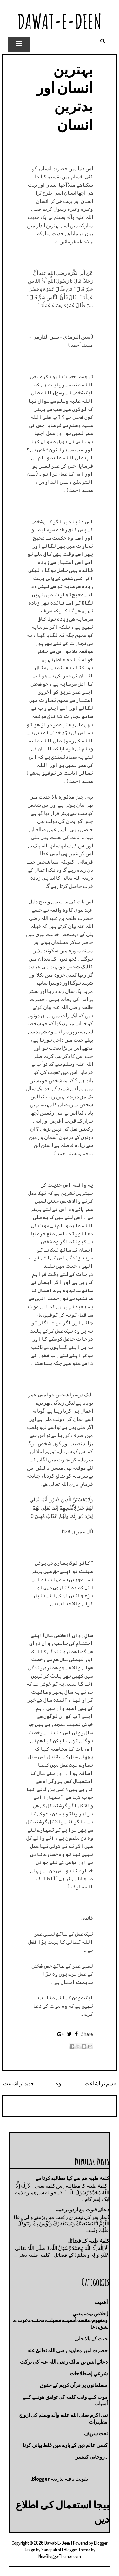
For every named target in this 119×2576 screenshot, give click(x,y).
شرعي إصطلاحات (89, 2373)
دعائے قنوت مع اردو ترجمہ (82, 2209)
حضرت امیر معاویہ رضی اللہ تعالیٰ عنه (67, 2350)
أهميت (101, 2302)
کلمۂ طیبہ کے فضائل (88, 2240)
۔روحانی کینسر (92, 2457)
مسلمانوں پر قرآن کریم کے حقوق (74, 2385)
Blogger (41, 2479)
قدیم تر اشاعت (100, 2083)
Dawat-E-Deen (59, 21)
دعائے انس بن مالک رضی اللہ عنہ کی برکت (64, 2362)
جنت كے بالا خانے (91, 2338)
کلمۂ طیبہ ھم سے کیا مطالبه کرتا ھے (72, 2178)
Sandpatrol (51, 2549)
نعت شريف (96, 2433)
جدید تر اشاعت (18, 2083)
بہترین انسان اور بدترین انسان (64, 96)
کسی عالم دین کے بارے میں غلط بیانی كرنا (65, 2445)
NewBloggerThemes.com (59, 2556)
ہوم (59, 2083)
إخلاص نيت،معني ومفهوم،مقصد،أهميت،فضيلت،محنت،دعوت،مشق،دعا (60, 2320)
